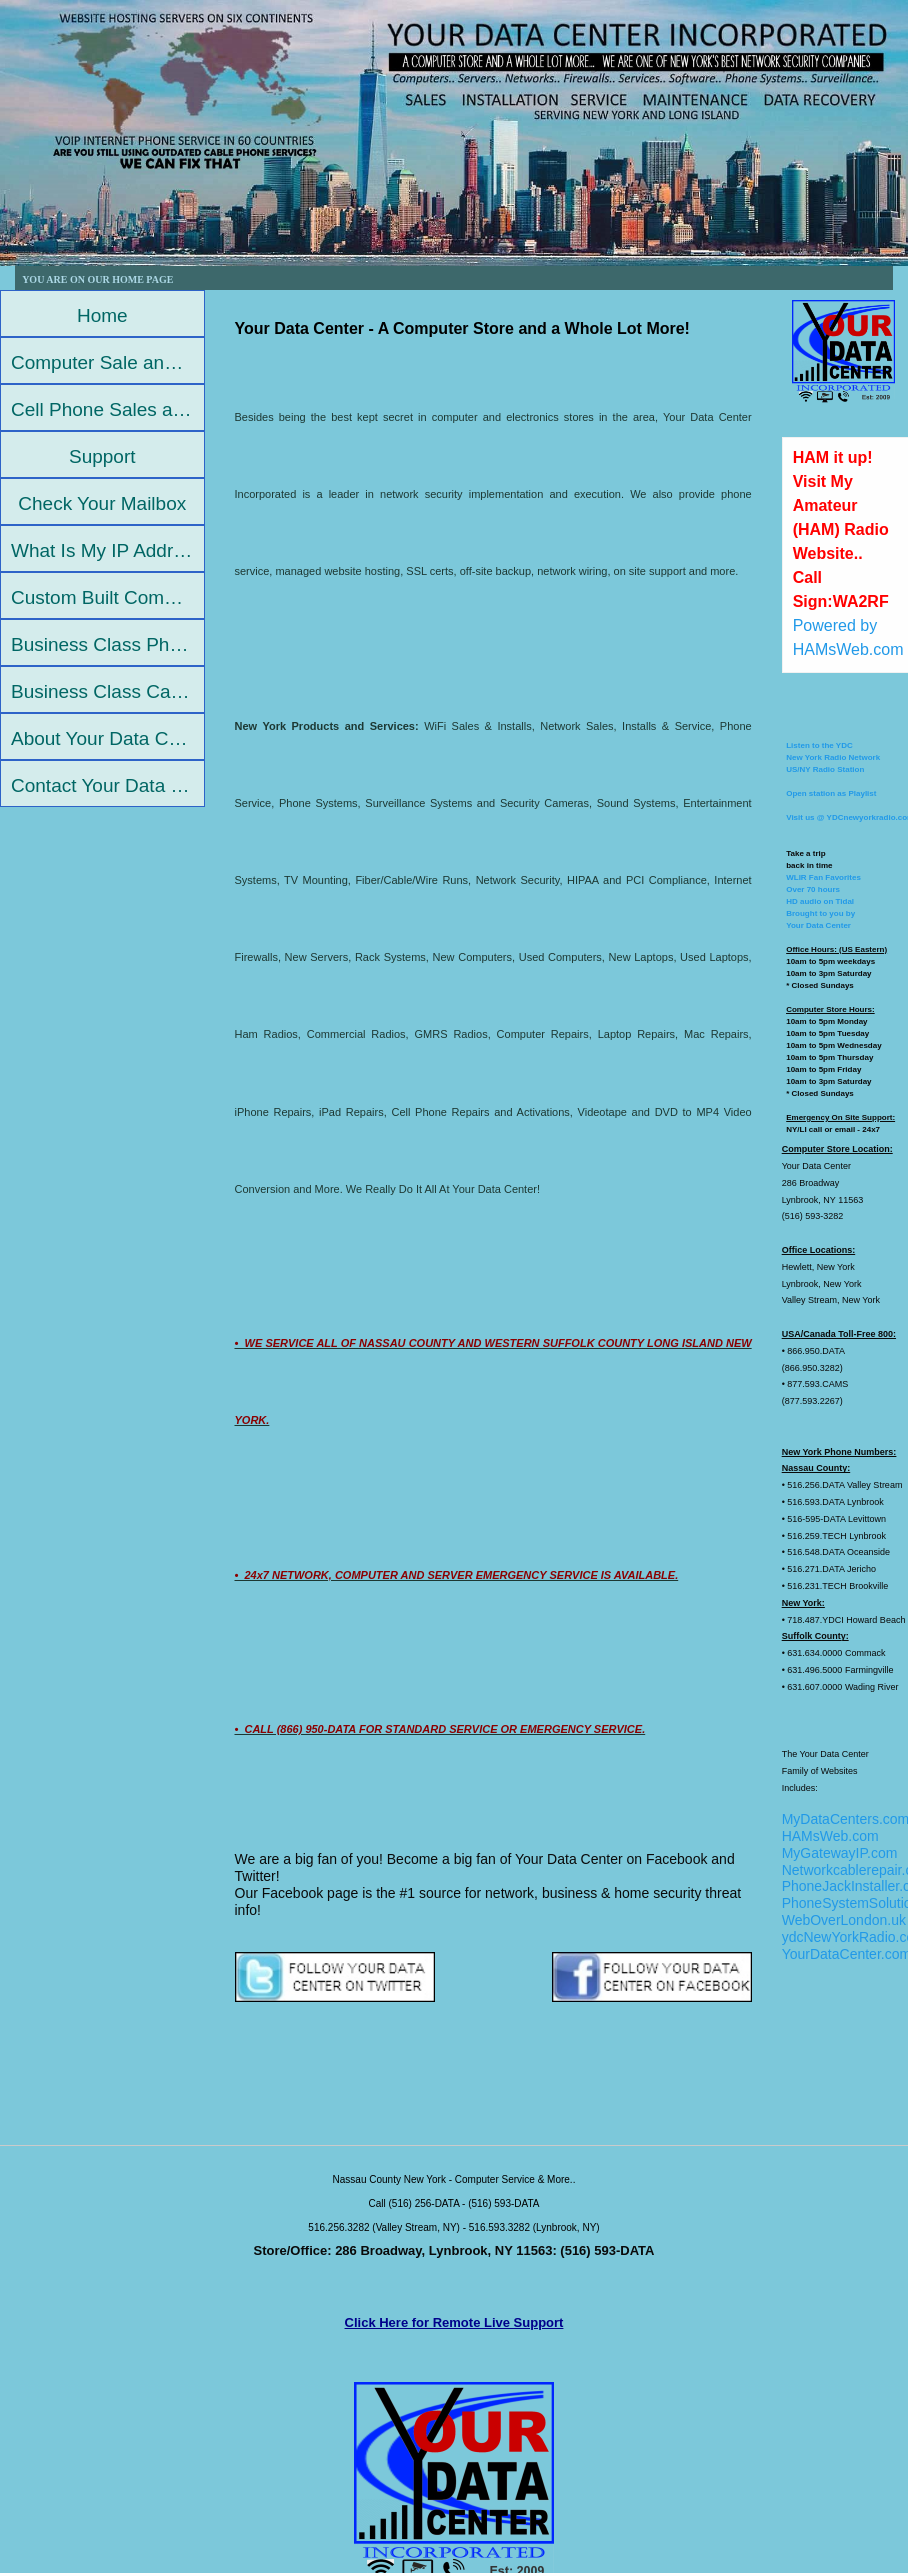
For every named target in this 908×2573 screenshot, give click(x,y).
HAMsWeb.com (830, 1836)
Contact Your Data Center (108, 785)
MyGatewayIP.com (840, 1853)
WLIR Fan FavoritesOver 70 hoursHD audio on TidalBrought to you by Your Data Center (823, 901)
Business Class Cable (103, 691)
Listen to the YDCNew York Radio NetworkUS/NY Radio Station (833, 757)
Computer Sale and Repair (108, 362)
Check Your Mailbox (102, 503)
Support (102, 456)
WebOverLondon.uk (844, 1920)
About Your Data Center (108, 738)
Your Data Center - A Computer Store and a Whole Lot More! (462, 328)
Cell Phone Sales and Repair (108, 409)
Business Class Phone (106, 644)
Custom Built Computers (108, 597)
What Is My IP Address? (108, 550)
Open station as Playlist (831, 793)
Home (102, 315)
